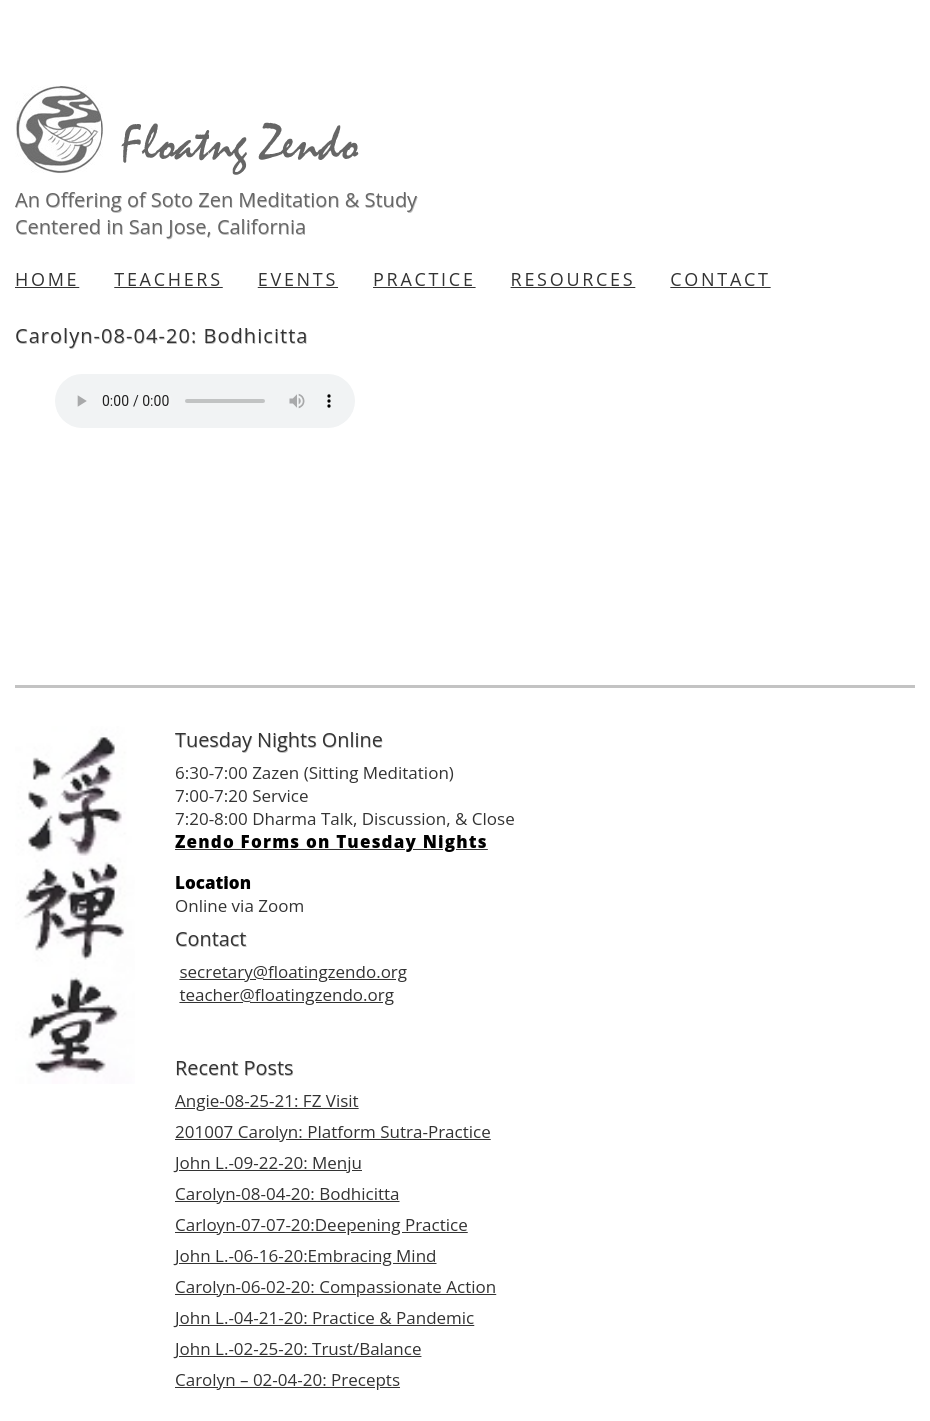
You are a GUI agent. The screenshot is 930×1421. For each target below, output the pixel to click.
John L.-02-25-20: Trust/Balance (298, 1348)
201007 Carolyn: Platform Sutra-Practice (333, 1131)
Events (298, 279)
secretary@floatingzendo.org (293, 971)
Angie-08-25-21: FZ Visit (267, 1100)
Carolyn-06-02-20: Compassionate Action (335, 1286)
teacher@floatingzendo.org (286, 994)
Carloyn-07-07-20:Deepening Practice (321, 1224)
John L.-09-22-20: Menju (268, 1162)
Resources (573, 279)
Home (47, 279)
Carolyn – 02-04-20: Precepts (287, 1379)
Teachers (168, 279)
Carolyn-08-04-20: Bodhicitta (287, 1193)
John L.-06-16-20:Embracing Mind (306, 1255)
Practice (424, 279)
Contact (720, 279)
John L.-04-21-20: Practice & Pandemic (324, 1317)
